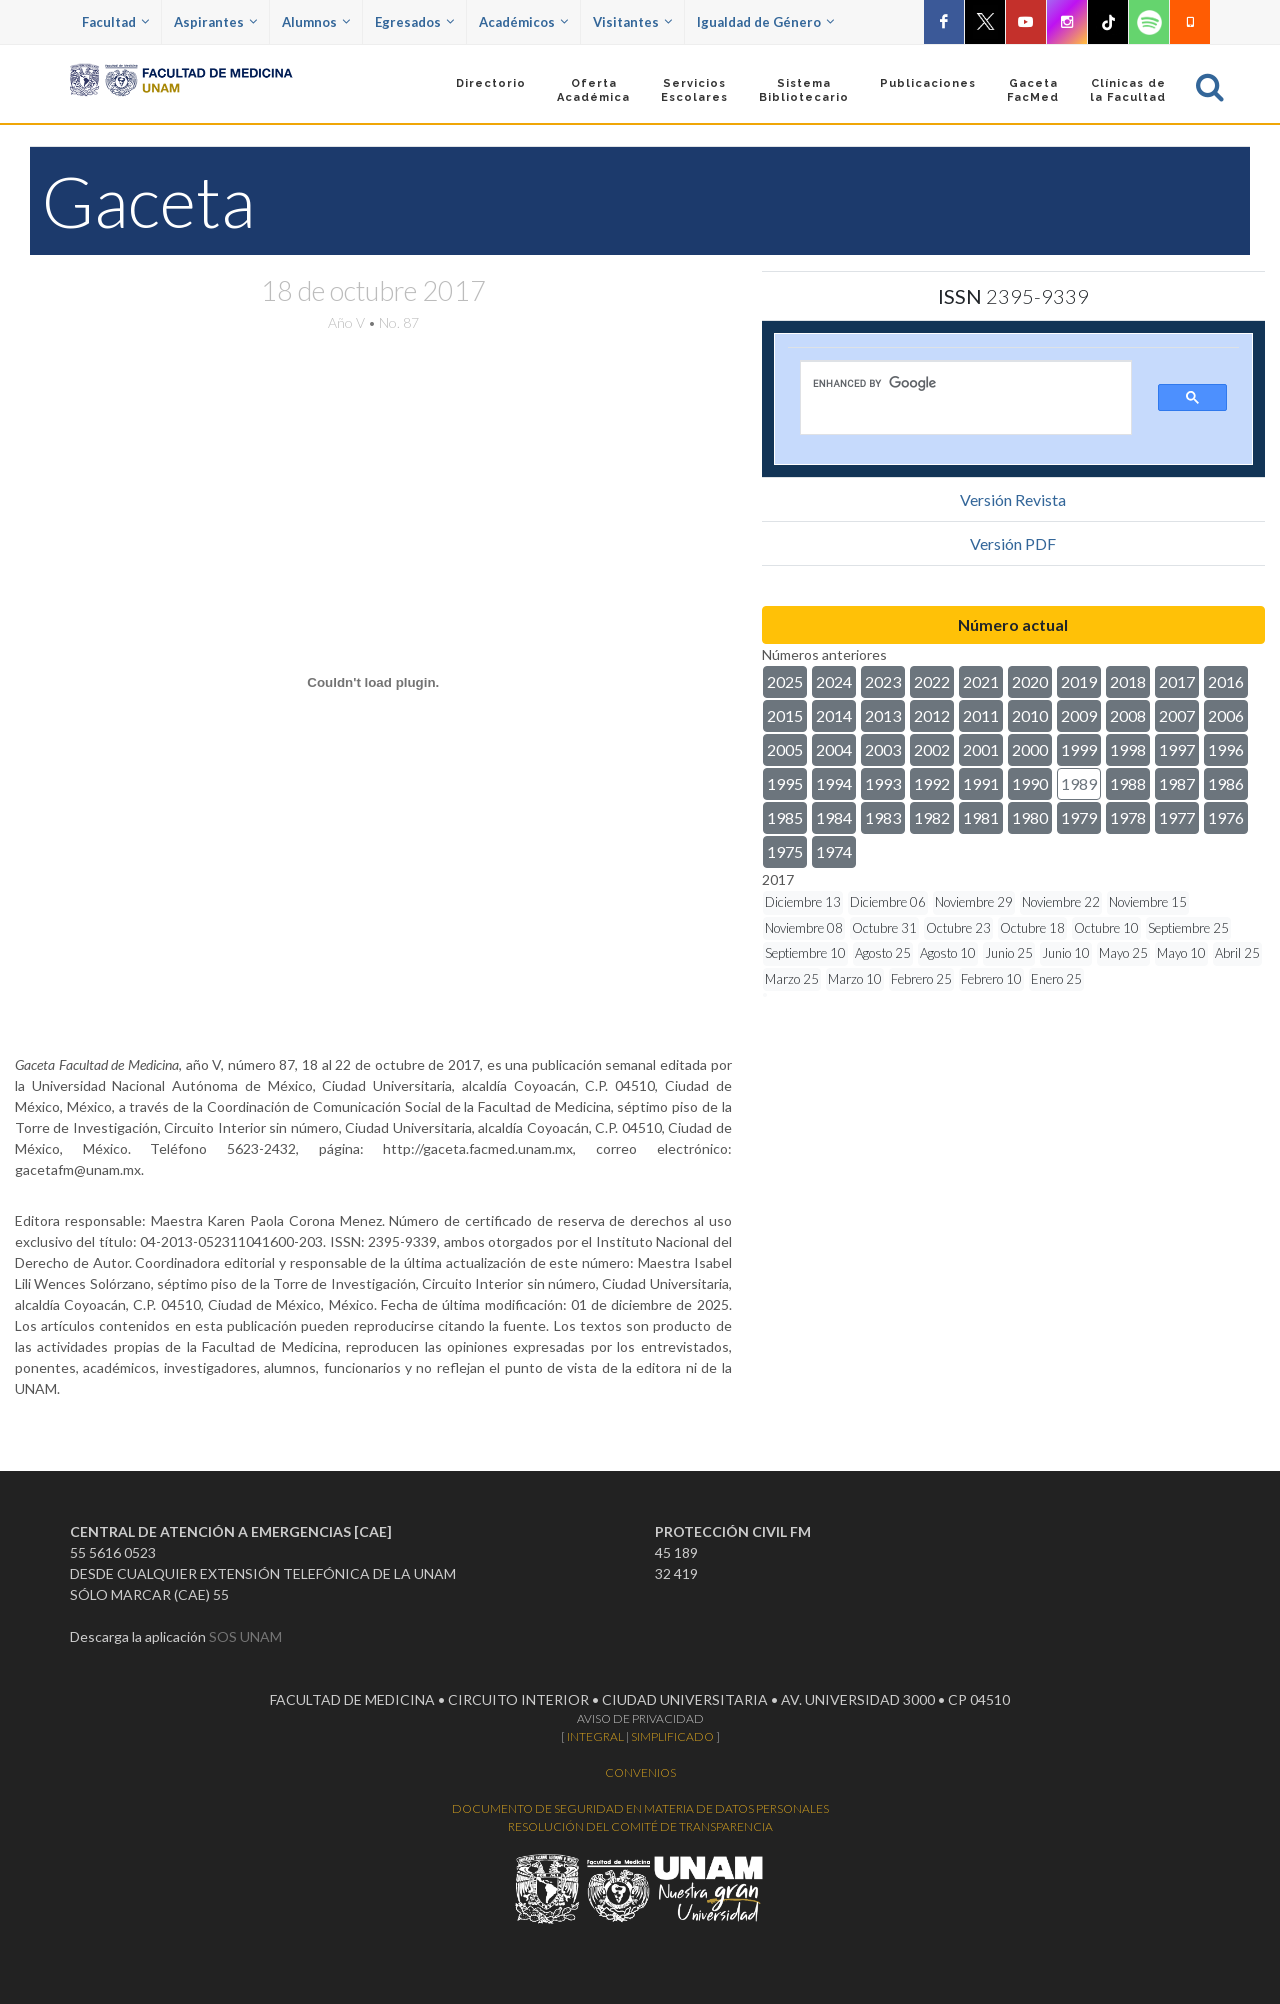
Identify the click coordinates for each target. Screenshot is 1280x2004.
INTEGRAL (595, 1736)
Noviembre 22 (1061, 902)
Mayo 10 (1181, 953)
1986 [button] (1226, 783)
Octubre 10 (1106, 928)
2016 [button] (1226, 681)
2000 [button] (1030, 749)
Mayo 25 (1123, 953)
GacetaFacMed (1033, 90)
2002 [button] (932, 749)
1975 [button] (785, 851)
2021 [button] (981, 681)
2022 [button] (932, 681)
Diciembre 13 (803, 902)
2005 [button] (785, 749)
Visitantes (632, 22)
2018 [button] (1128, 681)
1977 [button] (1177, 817)
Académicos (523, 22)
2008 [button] (1128, 715)
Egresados (414, 22)
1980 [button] (1030, 817)
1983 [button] (883, 817)
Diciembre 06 (888, 902)
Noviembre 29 (974, 902)
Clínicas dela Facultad (1128, 90)
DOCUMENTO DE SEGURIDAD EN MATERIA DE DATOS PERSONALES (640, 1808)
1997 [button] (1177, 749)
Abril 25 (1237, 953)
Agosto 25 (883, 953)
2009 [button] (1079, 715)
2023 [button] (883, 681)
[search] (952, 383)
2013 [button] (883, 715)
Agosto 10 (948, 953)
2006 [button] (1226, 715)
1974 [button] (834, 851)
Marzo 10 (855, 979)
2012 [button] (932, 715)
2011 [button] (981, 715)
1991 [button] (981, 783)
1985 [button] (785, 817)
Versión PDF (1013, 543)
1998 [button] (1128, 749)
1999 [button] (1079, 749)
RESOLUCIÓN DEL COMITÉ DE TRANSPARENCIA (640, 1826)
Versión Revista (1013, 499)
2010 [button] (1030, 715)
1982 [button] (932, 817)
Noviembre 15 (1148, 902)
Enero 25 (1056, 979)
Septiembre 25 (1188, 928)
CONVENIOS (640, 1772)
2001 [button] (981, 749)
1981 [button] (981, 817)
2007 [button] (1177, 715)
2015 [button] (785, 715)
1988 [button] (1128, 783)
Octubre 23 (958, 928)
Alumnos (316, 22)
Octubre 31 (884, 928)
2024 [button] (834, 681)
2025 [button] (785, 681)
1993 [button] (883, 783)
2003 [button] (883, 749)
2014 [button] (834, 715)
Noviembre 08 (804, 928)
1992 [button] (932, 783)
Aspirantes (215, 22)
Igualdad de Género (765, 22)
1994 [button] (834, 783)
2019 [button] (1079, 681)
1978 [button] (1128, 817)
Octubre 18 (1032, 928)
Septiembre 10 (805, 953)
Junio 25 (1009, 953)
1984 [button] (834, 817)
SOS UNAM (245, 1636)
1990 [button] (1030, 783)
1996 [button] (1226, 749)
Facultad (115, 22)
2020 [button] (1030, 681)
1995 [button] (785, 783)
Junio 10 (1066, 953)
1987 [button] (1177, 783)
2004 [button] (834, 749)
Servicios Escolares (694, 90)
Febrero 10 (991, 979)
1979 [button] (1079, 817)
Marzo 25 (792, 979)
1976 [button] (1226, 817)
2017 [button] (1177, 681)
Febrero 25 (921, 979)
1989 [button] (1079, 783)
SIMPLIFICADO (672, 1736)
